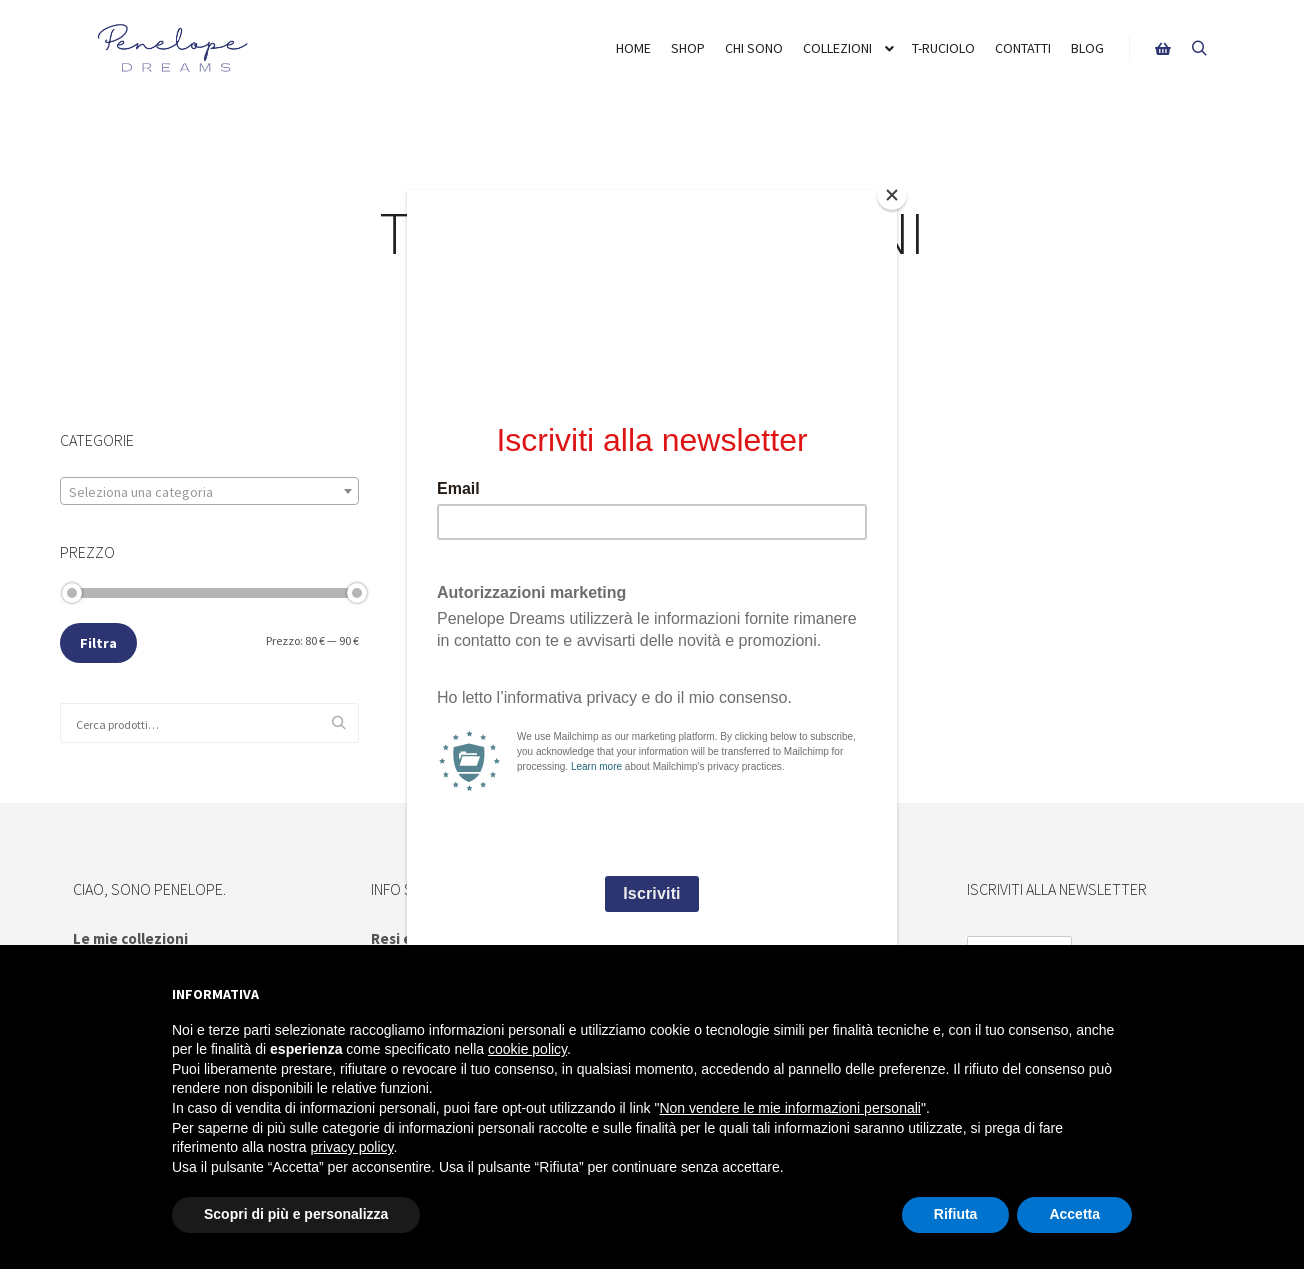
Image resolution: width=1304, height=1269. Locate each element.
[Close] (892, 195)
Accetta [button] (1074, 1214)
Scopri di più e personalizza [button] (296, 1214)
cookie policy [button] (527, 1049)
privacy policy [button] (352, 1147)
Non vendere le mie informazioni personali (789, 1108)
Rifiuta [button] (956, 1214)
